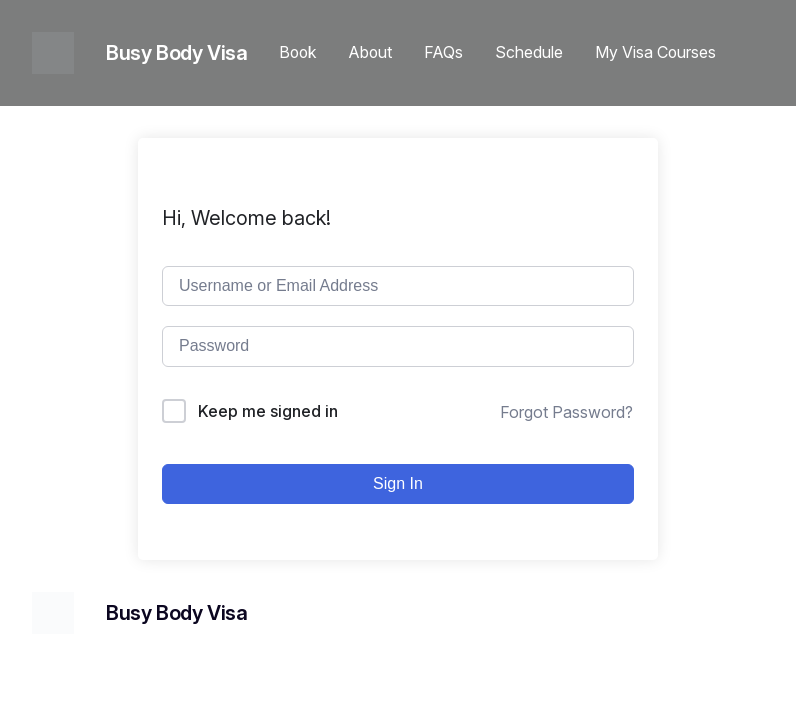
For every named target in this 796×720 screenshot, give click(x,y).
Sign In (398, 483)
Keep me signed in (268, 411)
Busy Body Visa (176, 53)
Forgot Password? (566, 412)
